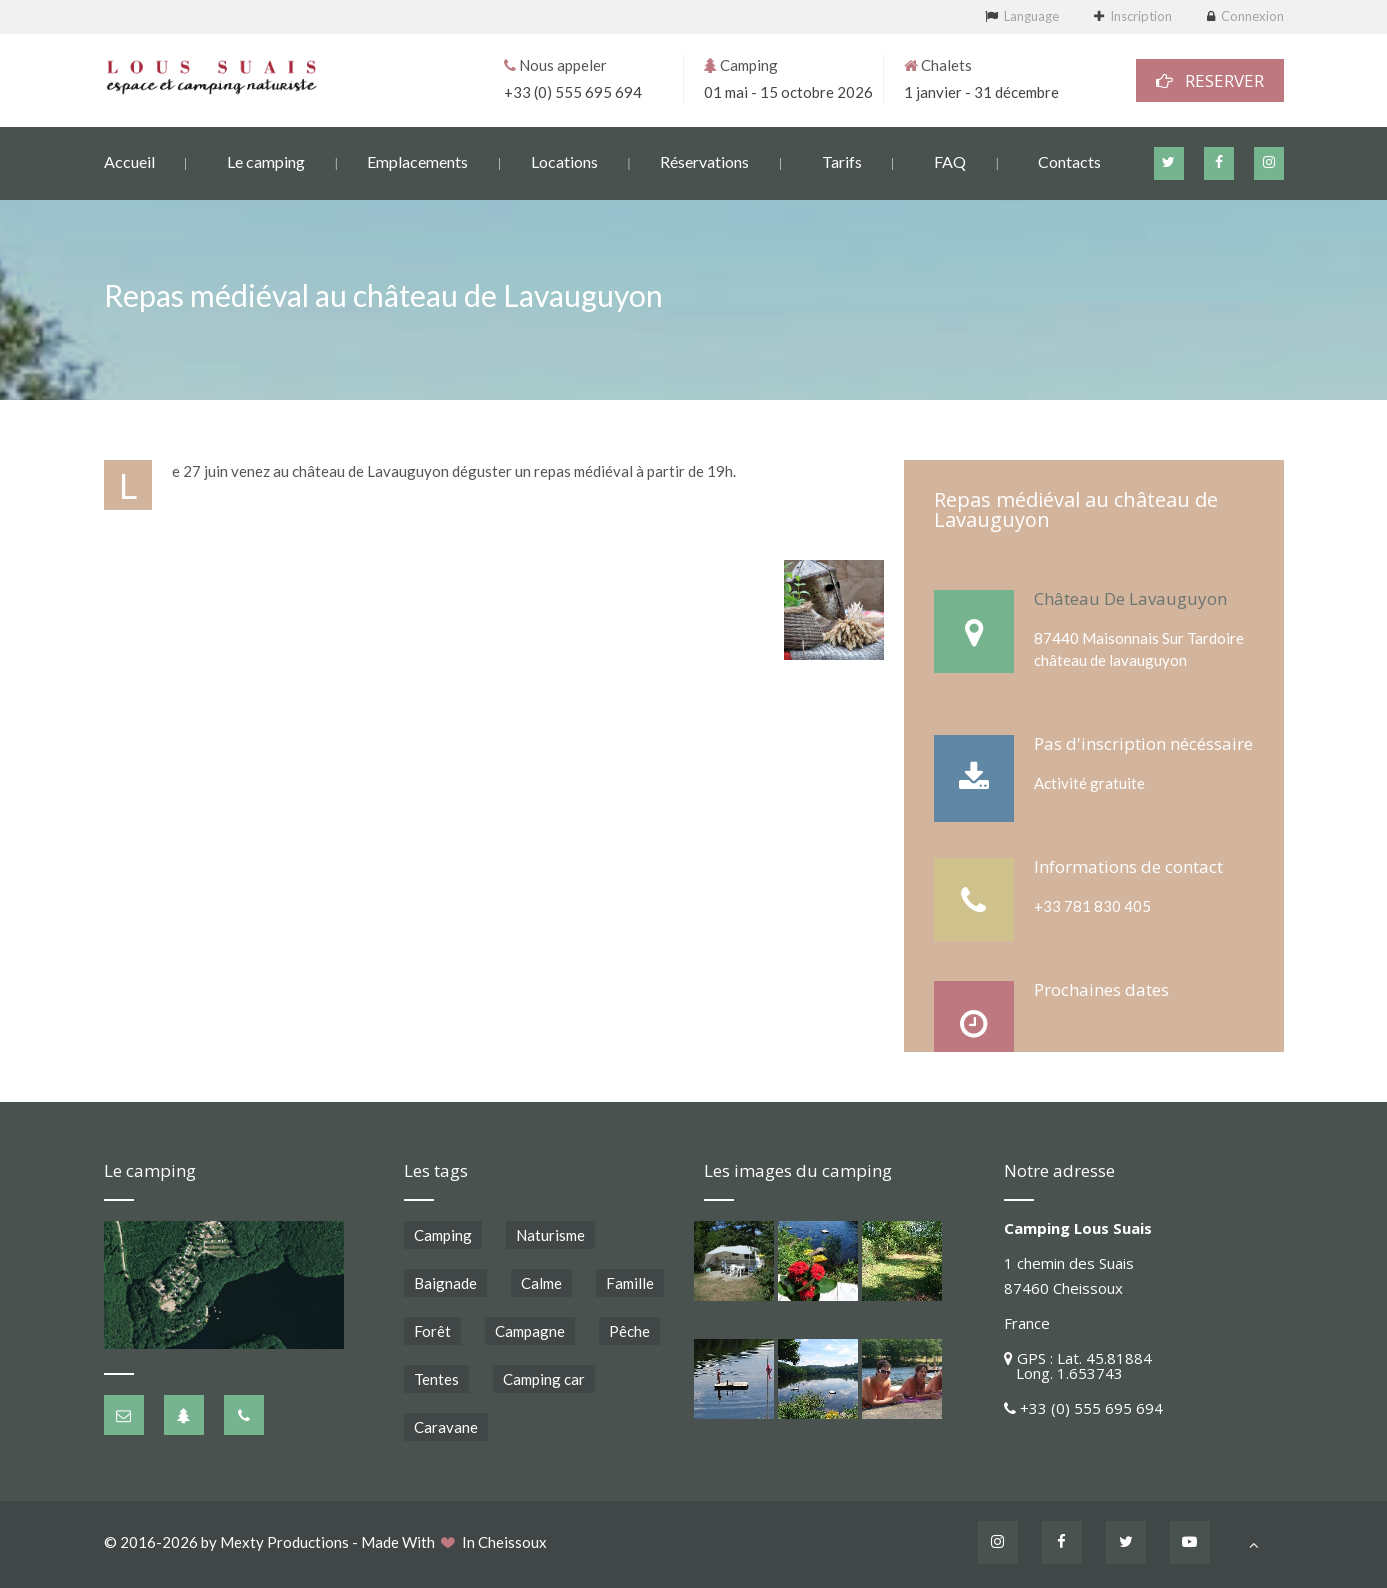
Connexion (1252, 16)
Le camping (266, 160)
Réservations (704, 160)
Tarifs (842, 160)
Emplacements (417, 160)
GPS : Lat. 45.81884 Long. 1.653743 (1078, 1365)
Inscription (1141, 16)
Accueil (129, 160)
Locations (564, 160)
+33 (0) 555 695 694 (573, 91)
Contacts (1069, 160)
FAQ (950, 160)
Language (1031, 16)
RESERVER (1210, 79)
